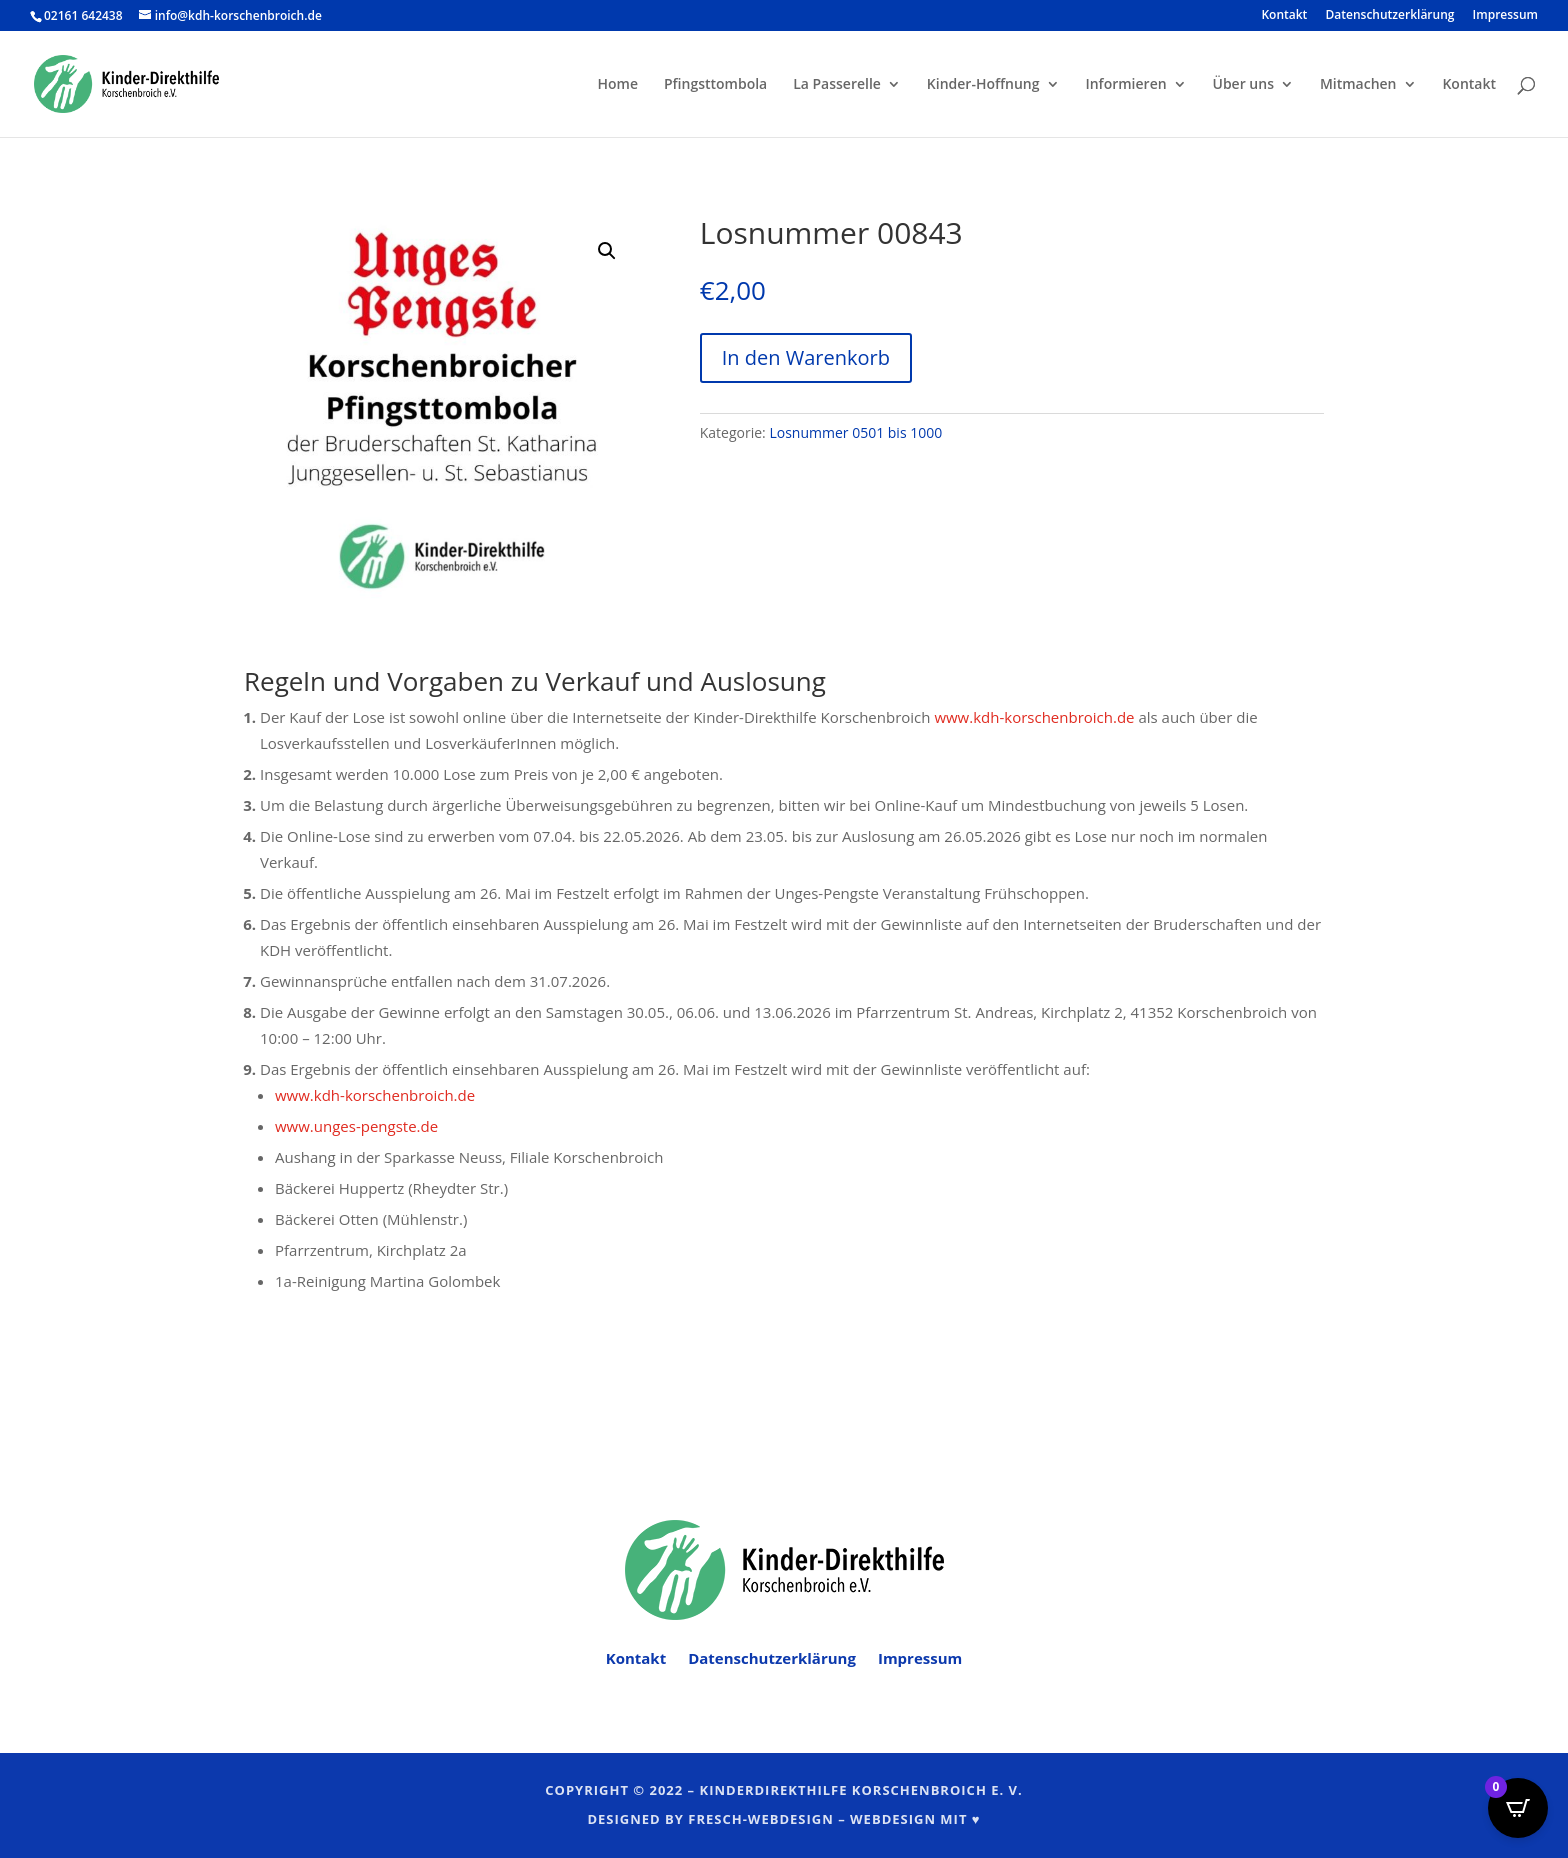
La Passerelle (837, 85)
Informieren (1125, 85)
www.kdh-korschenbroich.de (1034, 717)
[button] (607, 251)
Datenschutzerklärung (1390, 16)
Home (618, 85)
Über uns (1243, 85)
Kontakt (1284, 16)
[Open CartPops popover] (1518, 1808)
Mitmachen (1358, 85)
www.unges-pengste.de (356, 1126)
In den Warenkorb (806, 357)
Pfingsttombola (715, 85)
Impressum (1505, 16)
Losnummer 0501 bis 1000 (855, 432)
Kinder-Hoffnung (983, 85)
